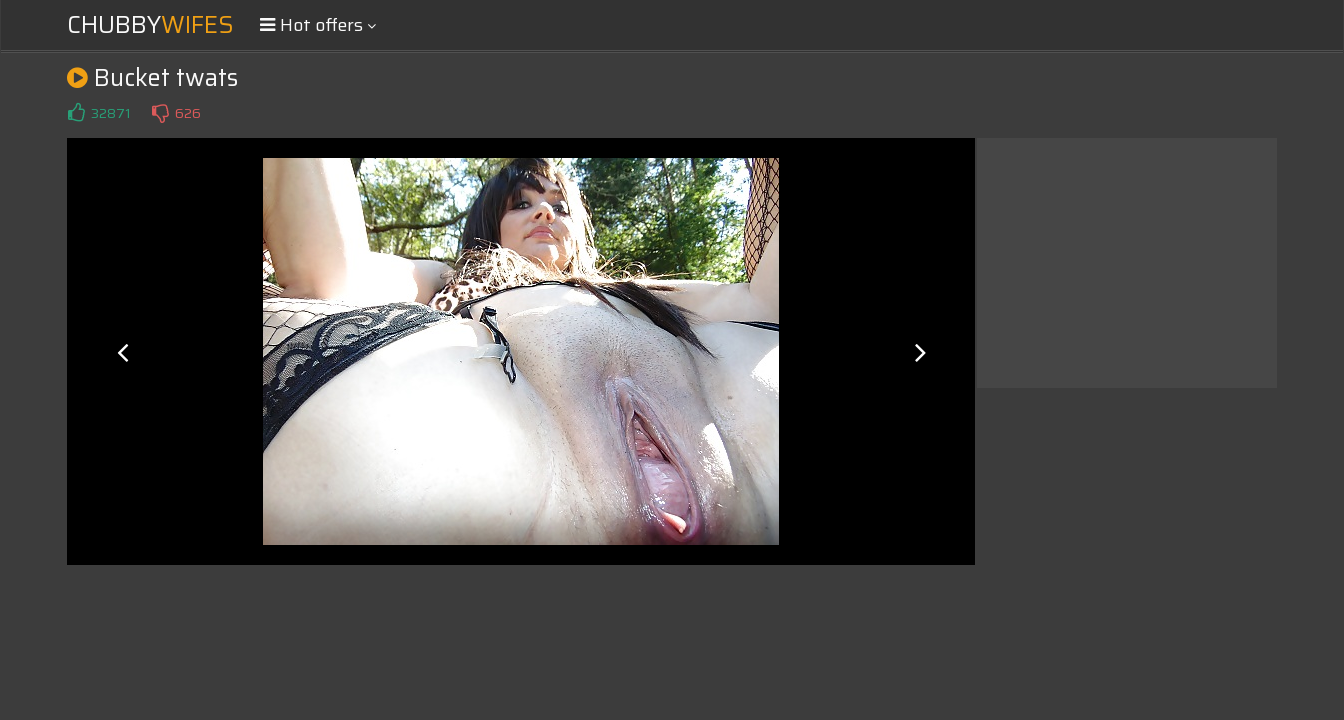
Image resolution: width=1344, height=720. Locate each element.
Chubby (150, 25)
